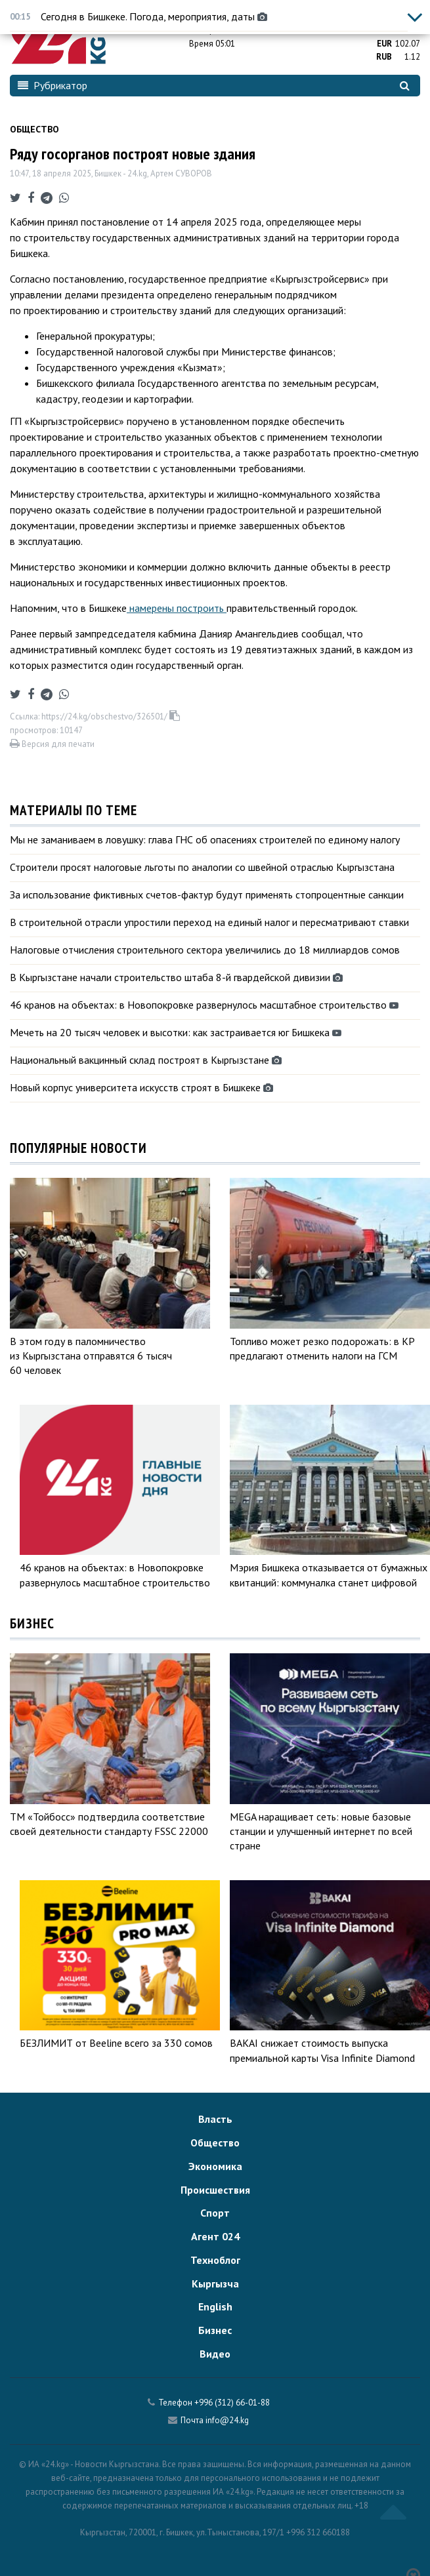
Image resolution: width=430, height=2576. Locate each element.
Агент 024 (215, 2236)
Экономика (215, 2166)
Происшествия (215, 2189)
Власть (215, 2118)
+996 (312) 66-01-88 (232, 2402)
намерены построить (176, 607)
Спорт (215, 2212)
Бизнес (215, 2330)
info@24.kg (227, 2420)
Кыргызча (215, 2283)
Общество (34, 129)
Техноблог (215, 2259)
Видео (215, 2353)
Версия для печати (52, 744)
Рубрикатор (52, 85)
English (215, 2306)
